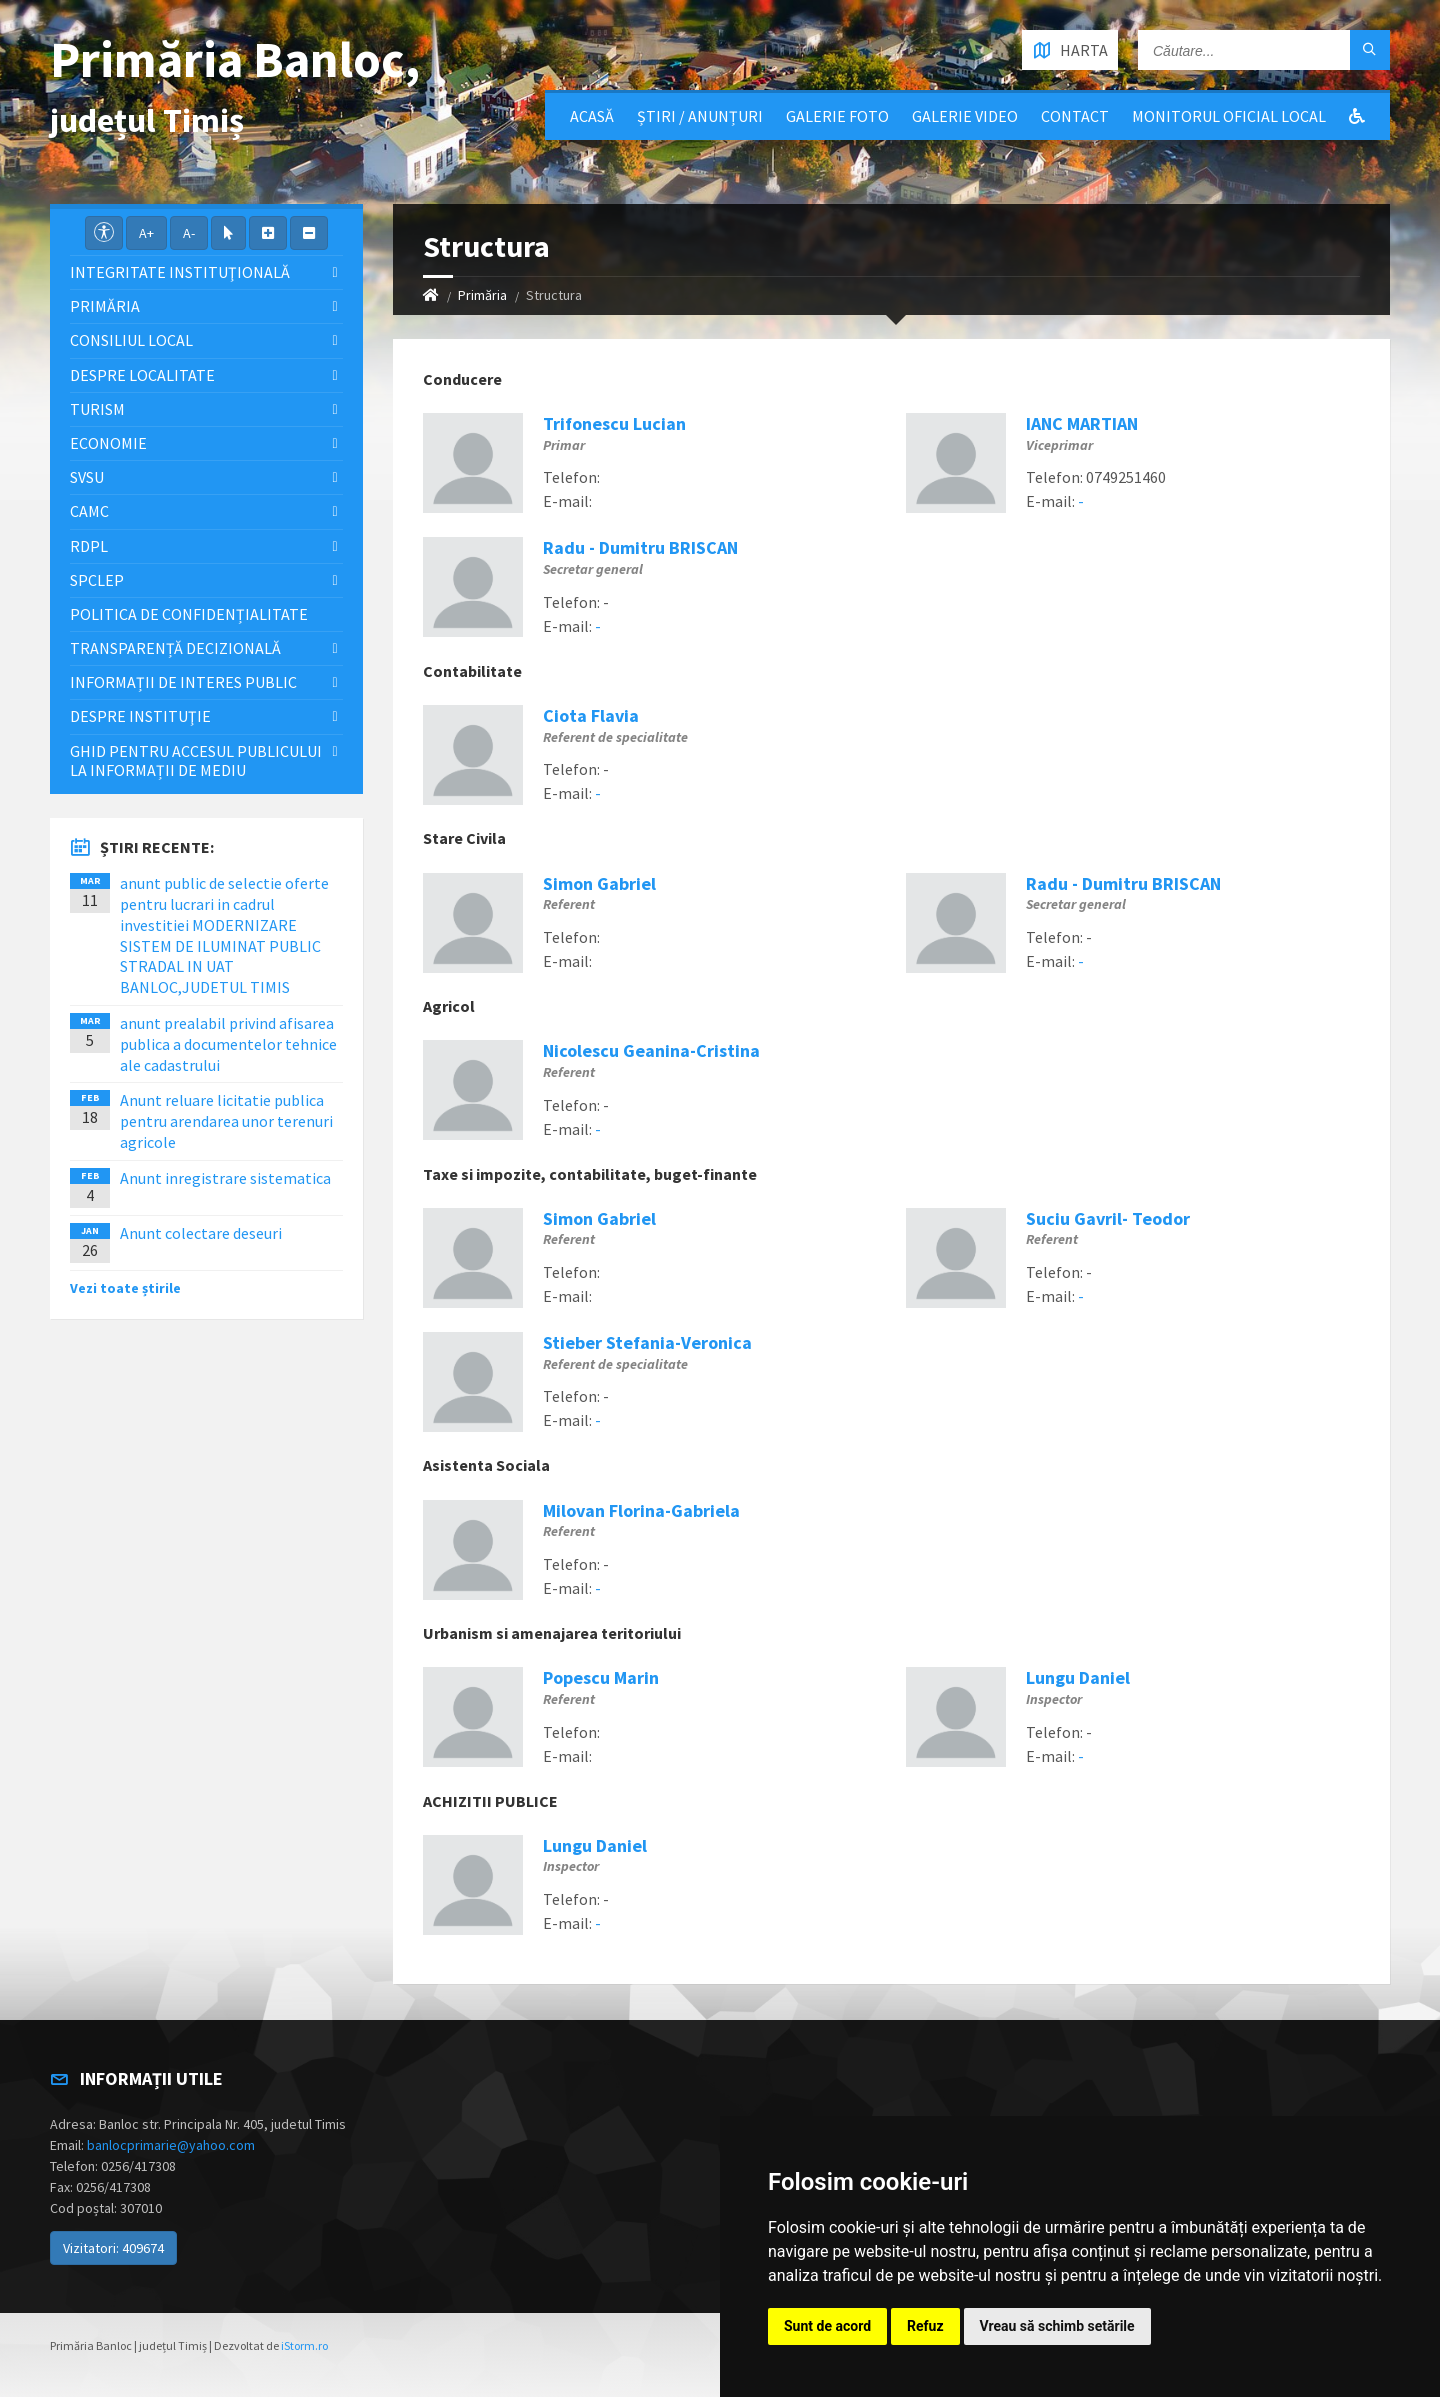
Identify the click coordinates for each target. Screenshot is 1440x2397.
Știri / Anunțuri (700, 116)
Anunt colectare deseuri (201, 1233)
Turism (97, 409)
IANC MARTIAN (1082, 423)
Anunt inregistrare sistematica (225, 1178)
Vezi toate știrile (125, 1288)
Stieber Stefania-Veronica (647, 1342)
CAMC (89, 511)
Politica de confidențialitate (189, 614)
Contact (1075, 116)
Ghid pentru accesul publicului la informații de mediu (196, 760)
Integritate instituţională (180, 272)
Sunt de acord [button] (827, 2326)
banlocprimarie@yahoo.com (171, 2145)
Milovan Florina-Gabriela (641, 1510)
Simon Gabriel (599, 883)
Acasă (592, 116)
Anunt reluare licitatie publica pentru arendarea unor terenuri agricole (226, 1121)
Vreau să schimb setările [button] (1057, 2326)
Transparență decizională (175, 648)
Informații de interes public (183, 682)
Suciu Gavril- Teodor (1108, 1218)
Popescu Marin (601, 1677)
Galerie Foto (837, 116)
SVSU (87, 477)
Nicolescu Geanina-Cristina (651, 1050)
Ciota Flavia (591, 715)
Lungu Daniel (1078, 1677)
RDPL (89, 546)
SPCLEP (97, 580)
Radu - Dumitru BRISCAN (640, 547)
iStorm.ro (304, 2345)
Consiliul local (131, 340)
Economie (108, 443)
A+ (146, 233)
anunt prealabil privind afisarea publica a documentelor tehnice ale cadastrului (228, 1044)
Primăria (482, 295)
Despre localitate (142, 375)
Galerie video (965, 116)
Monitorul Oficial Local (1229, 116)
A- (189, 233)
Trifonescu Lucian (614, 423)
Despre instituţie (140, 716)
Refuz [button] (925, 2326)
